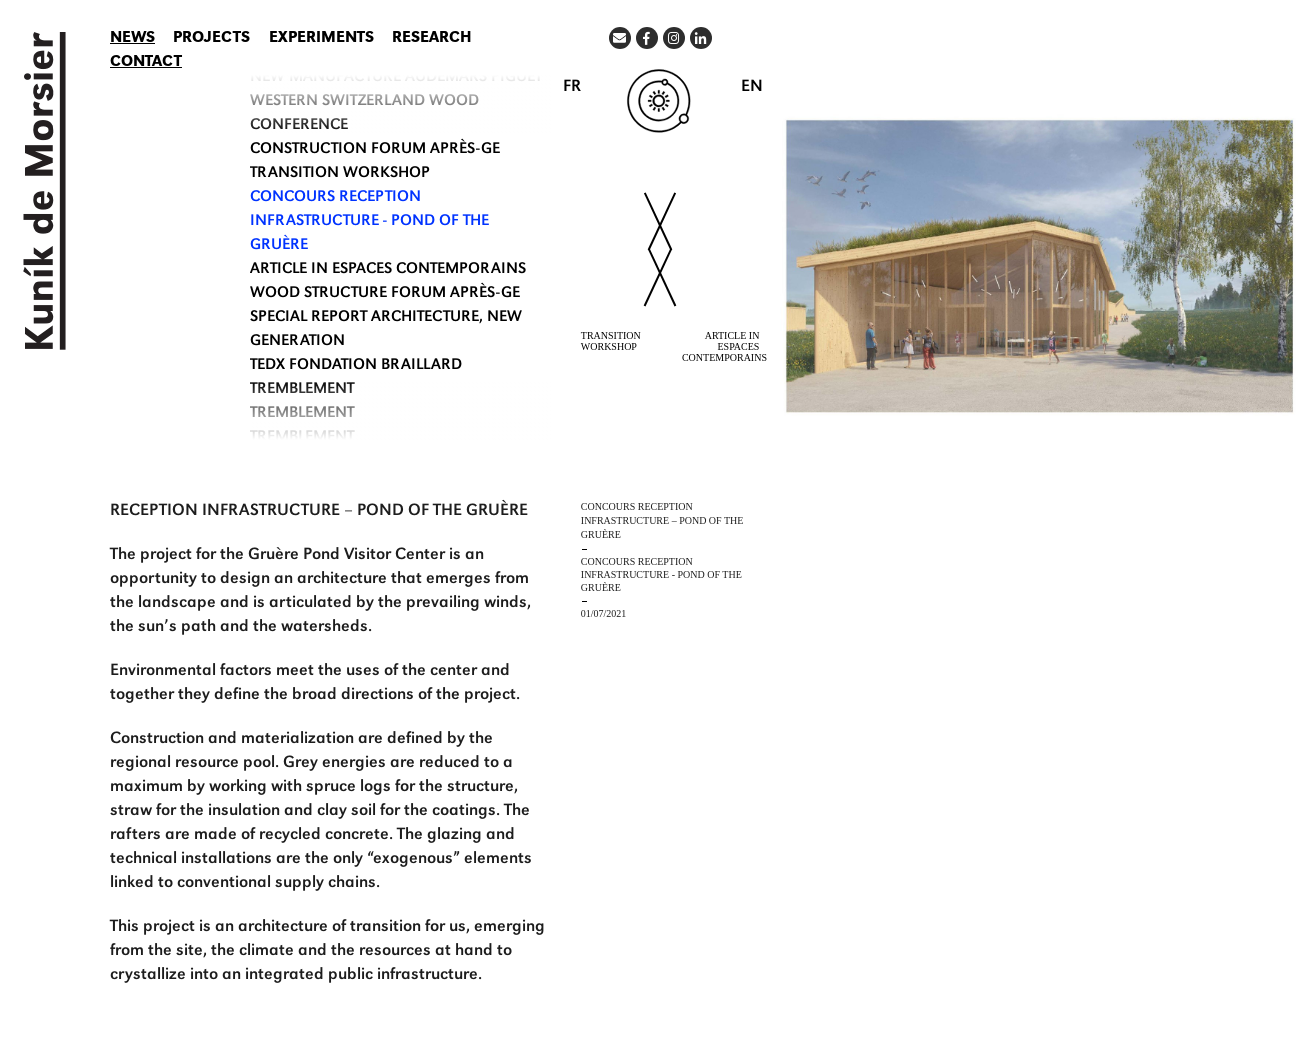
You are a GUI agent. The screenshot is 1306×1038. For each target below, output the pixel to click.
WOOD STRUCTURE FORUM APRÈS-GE (385, 294)
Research (432, 39)
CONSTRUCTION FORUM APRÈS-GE (375, 150)
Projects (211, 39)
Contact (146, 63)
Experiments (321, 39)
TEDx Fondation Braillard (356, 366)
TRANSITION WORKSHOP (340, 174)
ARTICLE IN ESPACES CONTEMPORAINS (388, 270)
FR (572, 87)
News (132, 39)
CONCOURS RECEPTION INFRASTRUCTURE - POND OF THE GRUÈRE (369, 222)
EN (752, 87)
